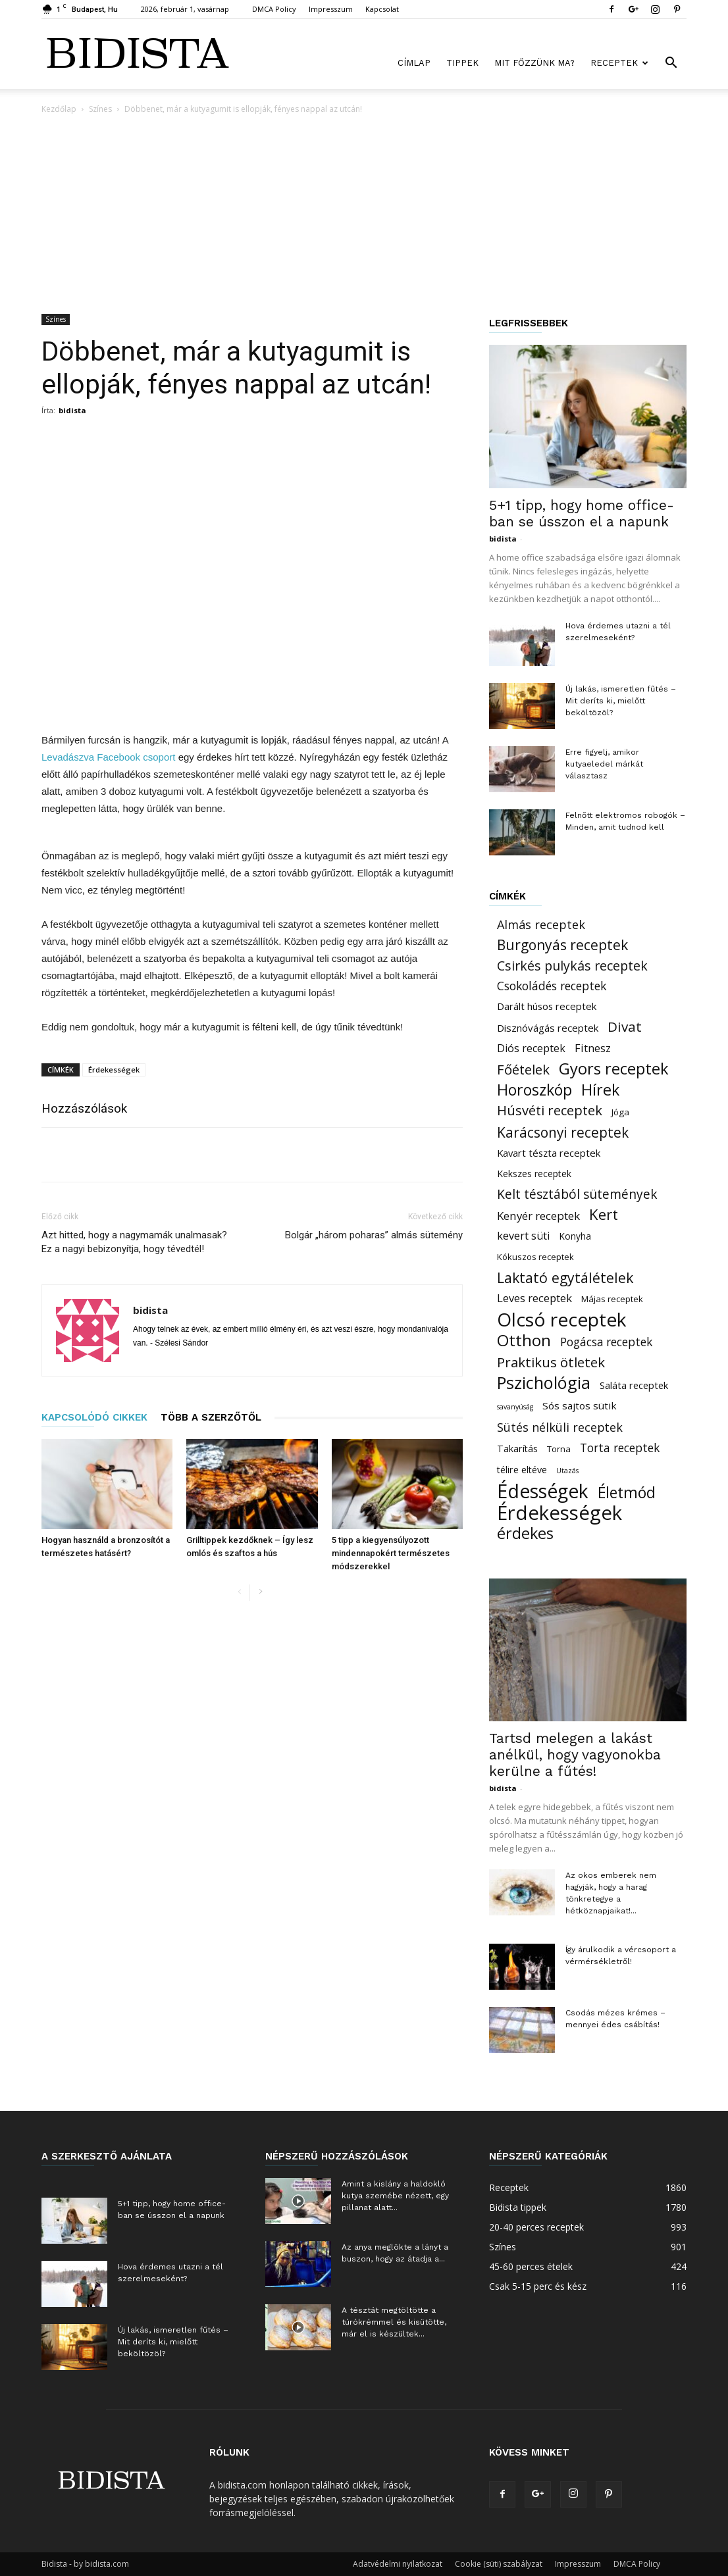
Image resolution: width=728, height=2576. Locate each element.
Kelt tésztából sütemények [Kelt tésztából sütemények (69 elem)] (577, 1194)
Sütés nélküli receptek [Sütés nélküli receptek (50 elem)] (560, 1427)
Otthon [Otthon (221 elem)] (524, 1340)
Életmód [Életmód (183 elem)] (627, 1493)
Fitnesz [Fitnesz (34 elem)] (593, 1048)
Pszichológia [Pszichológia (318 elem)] (543, 1383)
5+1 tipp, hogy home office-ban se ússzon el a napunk (581, 513)
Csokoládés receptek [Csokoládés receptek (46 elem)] (551, 986)
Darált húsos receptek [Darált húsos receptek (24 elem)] (546, 1006)
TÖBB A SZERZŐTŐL (211, 1417)
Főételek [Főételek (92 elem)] (523, 1069)
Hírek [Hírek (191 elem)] (600, 1090)
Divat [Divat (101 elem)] (625, 1027)
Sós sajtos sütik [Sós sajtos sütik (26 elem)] (579, 1405)
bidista (72, 410)
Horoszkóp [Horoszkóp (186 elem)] (534, 1090)
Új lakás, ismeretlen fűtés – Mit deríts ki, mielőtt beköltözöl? (620, 700)
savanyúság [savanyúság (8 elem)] (515, 1406)
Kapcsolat (382, 9)
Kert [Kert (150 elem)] (603, 1214)
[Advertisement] (364, 215)
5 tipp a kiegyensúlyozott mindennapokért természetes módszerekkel (391, 1553)
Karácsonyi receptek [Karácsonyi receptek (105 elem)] (563, 1133)
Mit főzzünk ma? (534, 63)
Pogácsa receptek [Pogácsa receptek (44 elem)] (606, 1342)
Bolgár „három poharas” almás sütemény (374, 1235)
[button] (671, 64)
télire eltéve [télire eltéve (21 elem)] (522, 1469)
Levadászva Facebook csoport (109, 757)
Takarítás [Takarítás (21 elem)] (517, 1448)
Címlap (414, 63)
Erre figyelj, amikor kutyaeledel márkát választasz (604, 763)
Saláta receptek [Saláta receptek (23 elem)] (634, 1385)
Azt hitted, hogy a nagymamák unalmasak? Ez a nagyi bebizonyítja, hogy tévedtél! (134, 1242)
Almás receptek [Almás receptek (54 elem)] (541, 925)
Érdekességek (114, 1069)
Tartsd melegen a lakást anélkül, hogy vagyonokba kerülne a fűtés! (575, 1754)
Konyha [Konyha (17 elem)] (575, 1236)
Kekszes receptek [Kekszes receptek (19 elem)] (534, 1173)
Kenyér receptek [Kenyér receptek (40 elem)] (538, 1216)
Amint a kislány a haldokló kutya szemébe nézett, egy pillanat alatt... (395, 2195)
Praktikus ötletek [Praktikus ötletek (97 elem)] (551, 1362)
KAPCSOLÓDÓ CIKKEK (94, 1417)
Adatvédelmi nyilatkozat (397, 2563)
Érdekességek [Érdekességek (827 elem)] (559, 1513)
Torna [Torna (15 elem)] (559, 1449)
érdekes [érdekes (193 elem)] (525, 1533)
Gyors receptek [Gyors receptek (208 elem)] (614, 1069)
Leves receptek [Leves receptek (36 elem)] (534, 1298)
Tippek (462, 63)
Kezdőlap (58, 108)
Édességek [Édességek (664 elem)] (542, 1491)
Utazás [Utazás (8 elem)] (567, 1470)
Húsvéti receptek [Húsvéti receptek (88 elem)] (549, 1110)
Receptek (619, 63)
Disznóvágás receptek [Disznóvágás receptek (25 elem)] (547, 1027)
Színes (100, 108)
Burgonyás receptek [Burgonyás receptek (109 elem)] (562, 945)
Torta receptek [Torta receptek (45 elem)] (620, 1448)
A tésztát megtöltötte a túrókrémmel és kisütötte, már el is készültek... (394, 2322)
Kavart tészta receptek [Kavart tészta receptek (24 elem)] (548, 1152)
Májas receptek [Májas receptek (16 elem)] (612, 1299)
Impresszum (331, 9)
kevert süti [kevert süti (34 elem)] (523, 1236)
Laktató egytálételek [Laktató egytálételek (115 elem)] (565, 1277)
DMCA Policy (274, 9)
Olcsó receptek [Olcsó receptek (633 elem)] (562, 1319)
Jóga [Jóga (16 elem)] (620, 1112)
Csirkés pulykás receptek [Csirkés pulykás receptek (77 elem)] (572, 965)
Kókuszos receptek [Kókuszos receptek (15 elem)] (535, 1257)
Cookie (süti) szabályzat (498, 2563)
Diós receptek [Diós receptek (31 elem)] (531, 1048)
